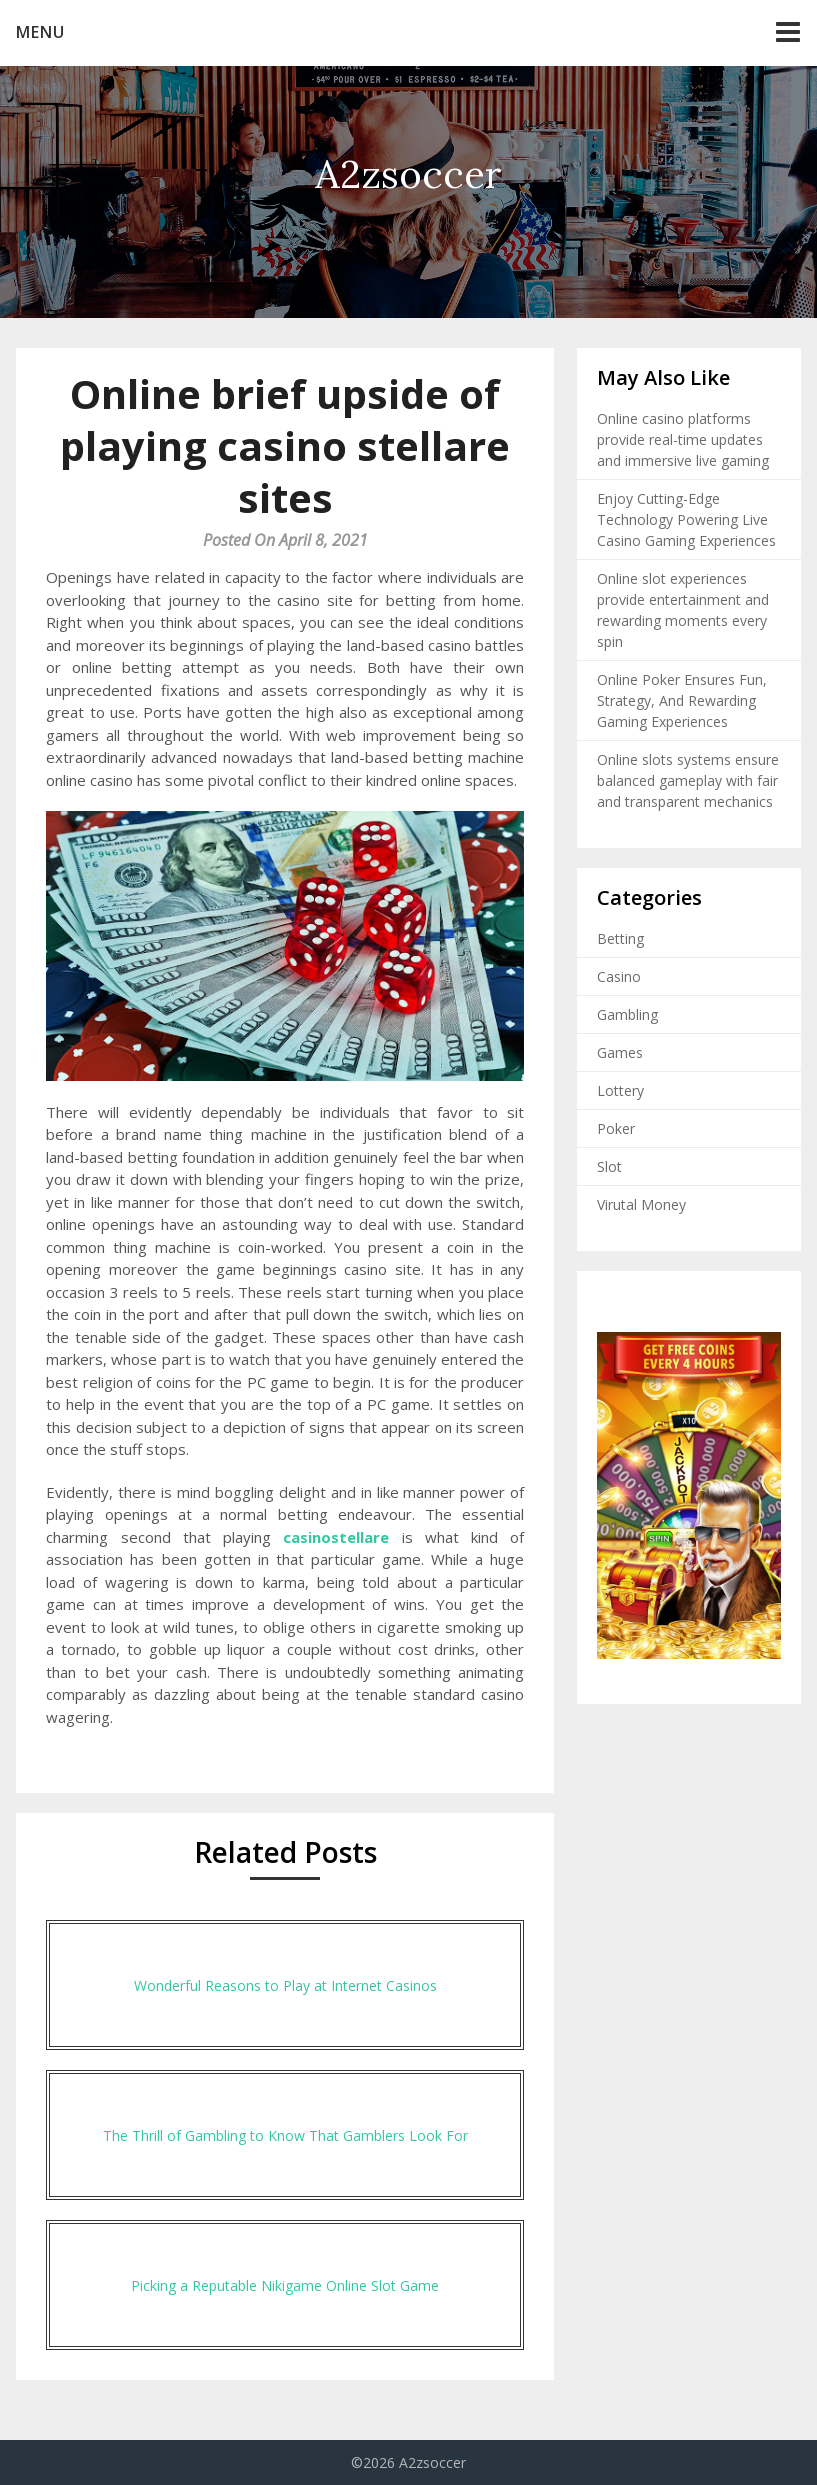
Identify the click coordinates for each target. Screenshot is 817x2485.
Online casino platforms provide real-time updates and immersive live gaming (683, 439)
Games (620, 1052)
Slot (609, 1166)
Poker (616, 1128)
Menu (40, 32)
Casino (619, 976)
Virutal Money (641, 1204)
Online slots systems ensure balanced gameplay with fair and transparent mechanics (688, 780)
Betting (620, 938)
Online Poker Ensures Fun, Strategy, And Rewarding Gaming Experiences (682, 700)
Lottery (620, 1090)
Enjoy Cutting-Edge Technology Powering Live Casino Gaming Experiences (686, 519)
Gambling (627, 1014)
